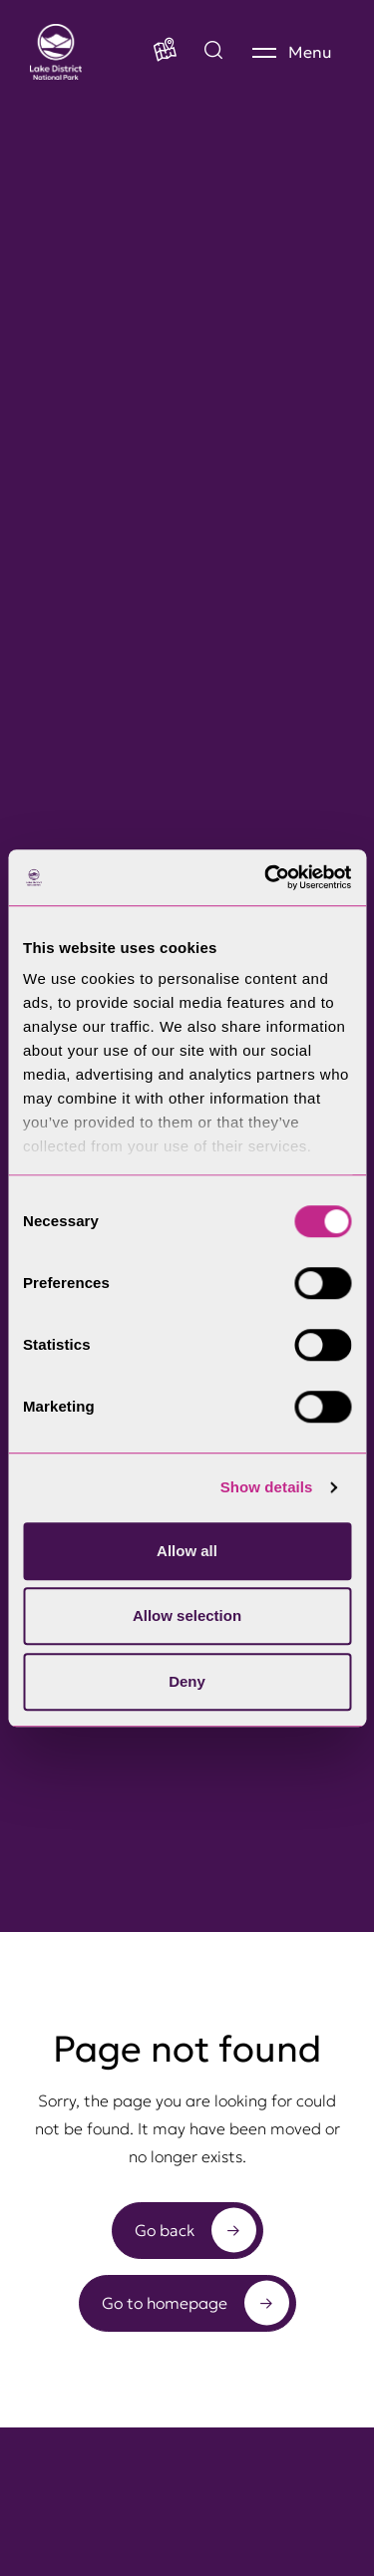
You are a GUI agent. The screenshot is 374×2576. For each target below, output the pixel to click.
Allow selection (187, 1615)
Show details (266, 1486)
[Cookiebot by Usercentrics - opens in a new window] (266, 877)
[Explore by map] (213, 52)
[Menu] (292, 52)
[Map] (165, 52)
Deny (187, 1681)
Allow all (187, 1550)
